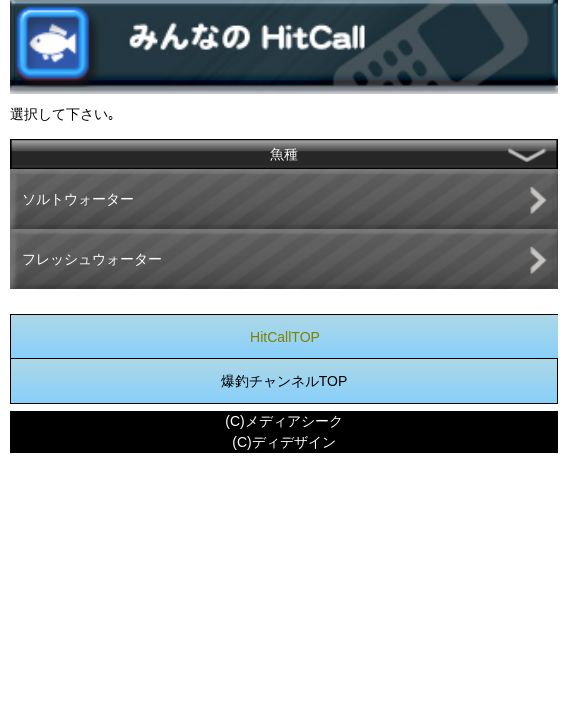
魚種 (284, 154)
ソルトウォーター (78, 199)
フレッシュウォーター (92, 259)
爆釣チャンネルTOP (284, 381)
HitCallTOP (285, 337)
